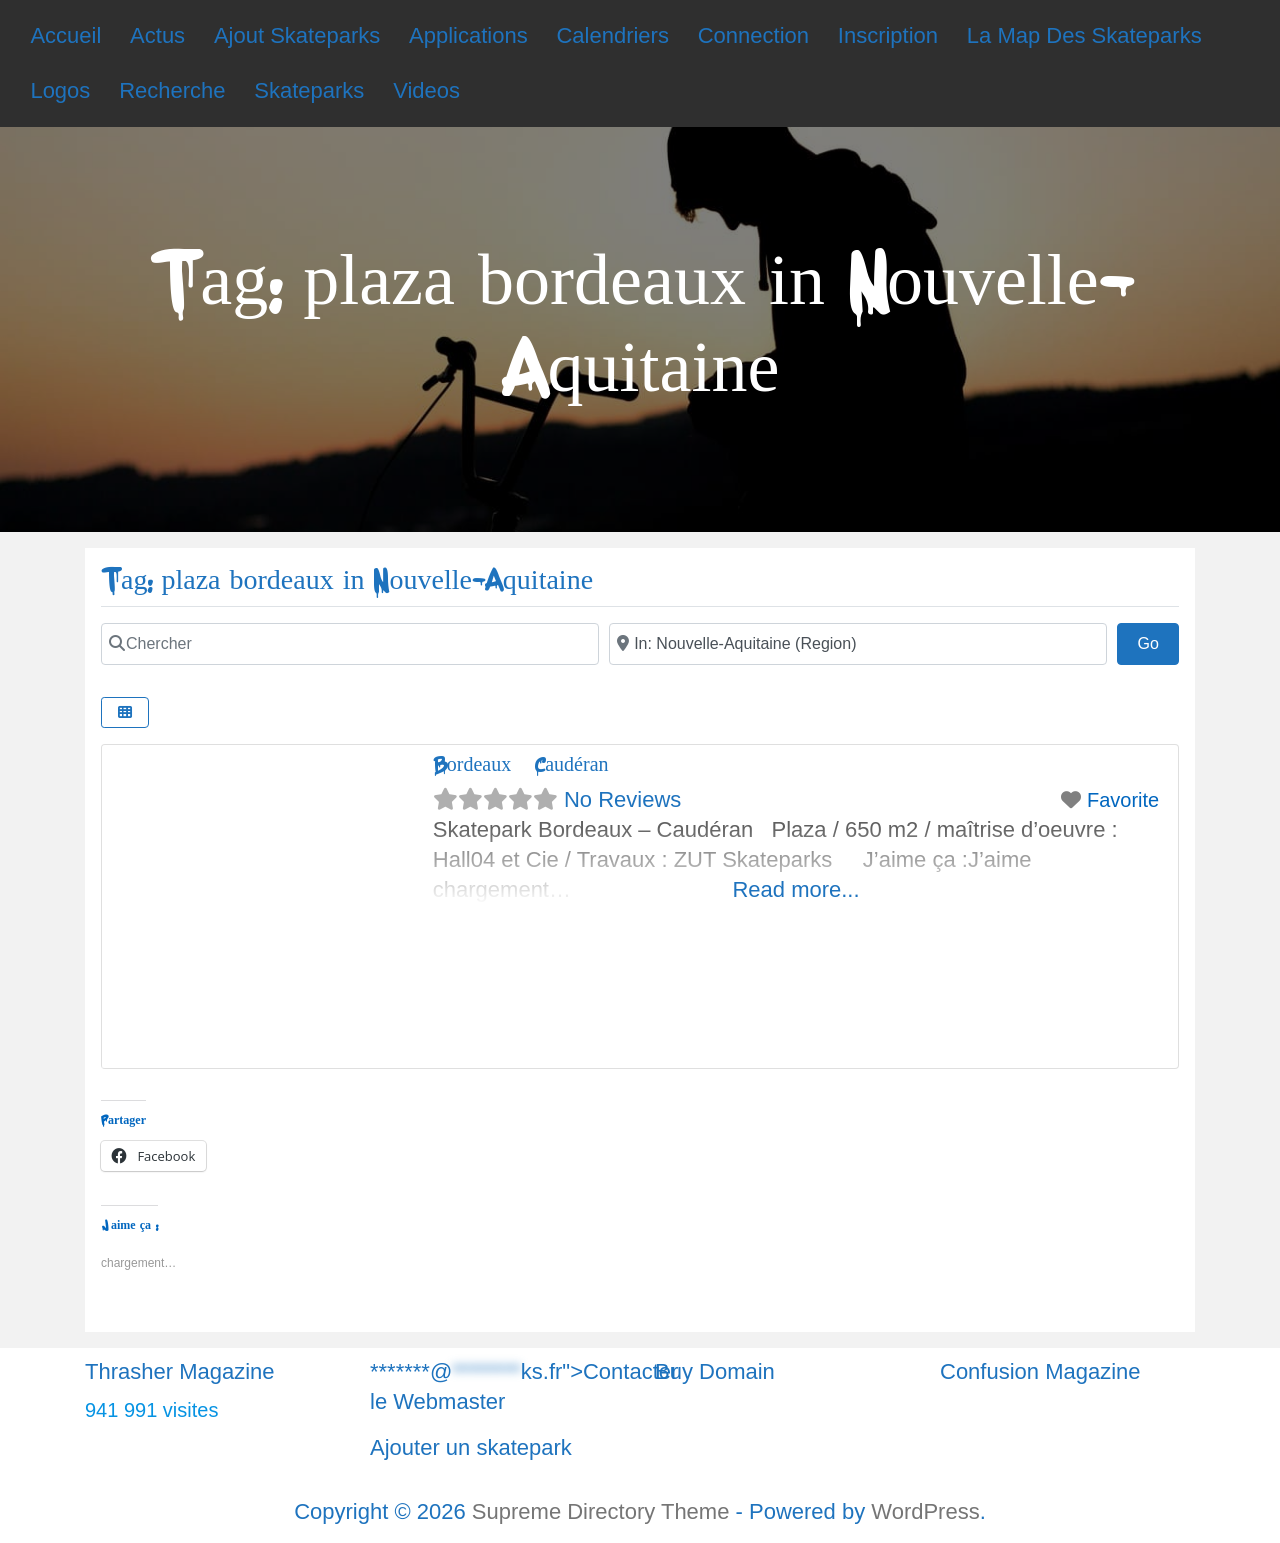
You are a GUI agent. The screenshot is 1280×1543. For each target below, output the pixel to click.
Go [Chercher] (1158, 641)
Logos (60, 90)
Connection (753, 35)
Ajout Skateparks (297, 35)
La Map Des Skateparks (1084, 35)
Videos (426, 90)
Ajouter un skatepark (471, 1447)
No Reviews (622, 799)
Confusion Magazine (1040, 1371)
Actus (157, 35)
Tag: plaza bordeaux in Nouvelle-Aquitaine (347, 580)
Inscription (888, 35)
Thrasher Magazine (180, 1371)
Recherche (172, 90)
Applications (468, 35)
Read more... (795, 889)
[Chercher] (350, 644)
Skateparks (309, 90)
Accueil (65, 35)
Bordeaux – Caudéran (521, 764)
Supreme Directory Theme (604, 1511)
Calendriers (612, 35)
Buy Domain (715, 1371)
